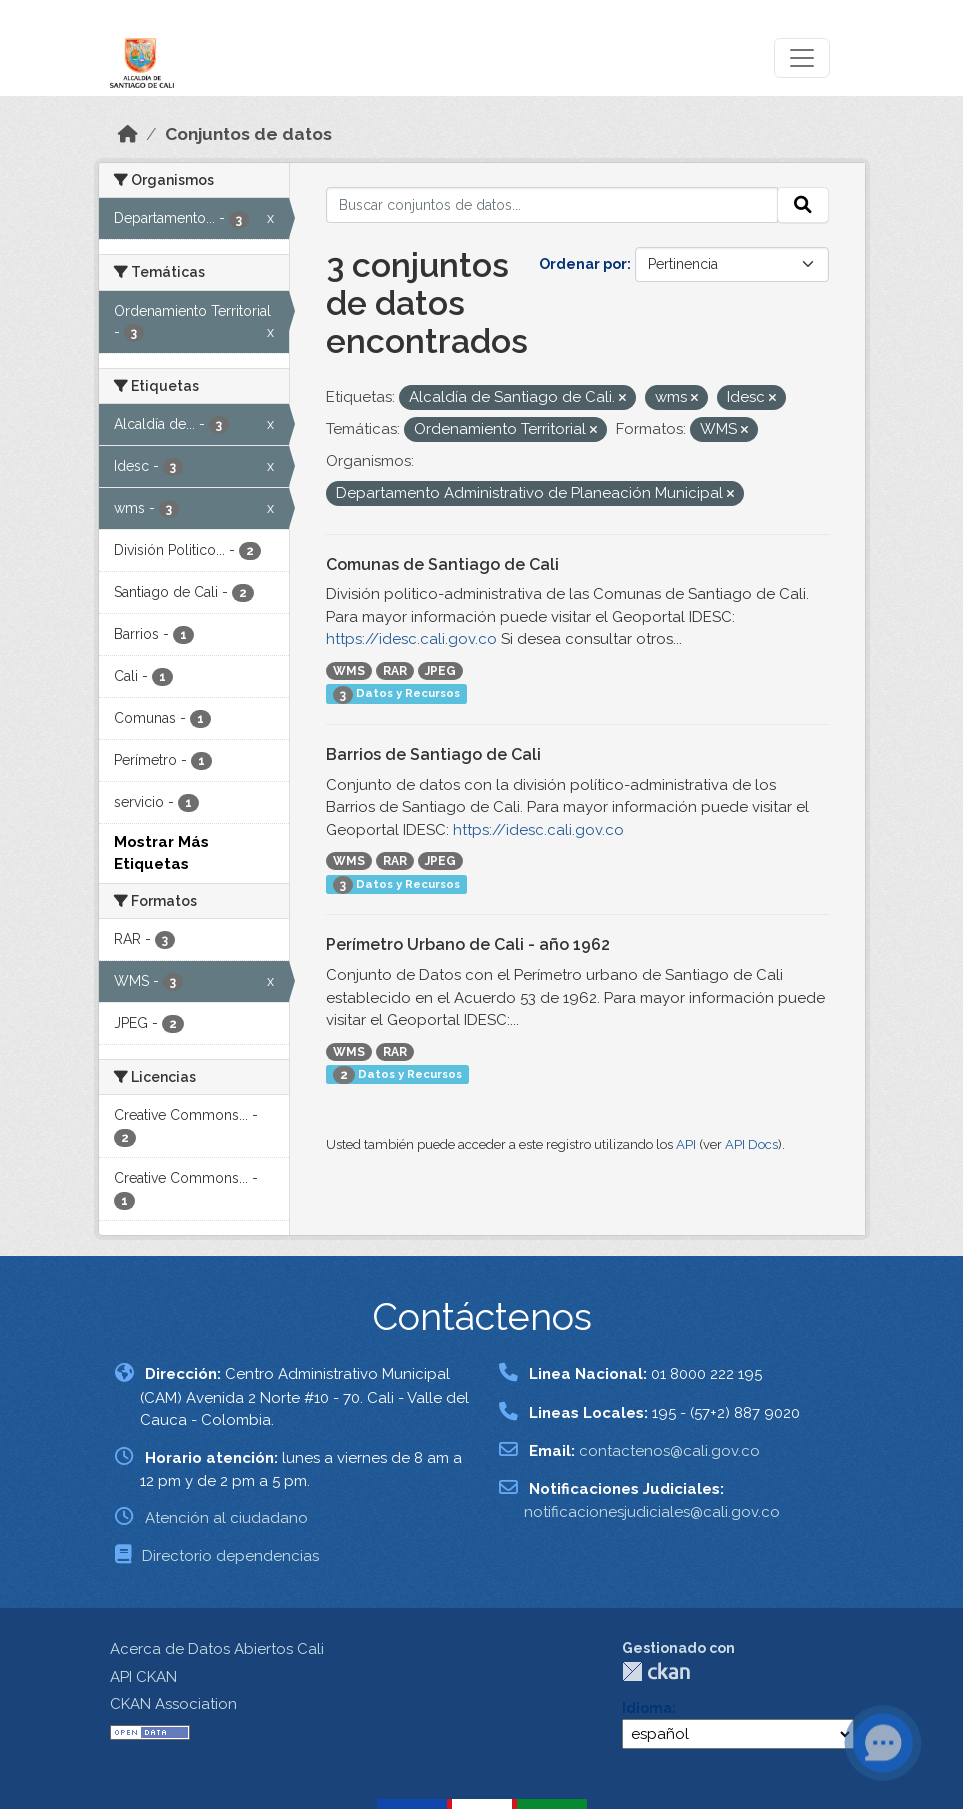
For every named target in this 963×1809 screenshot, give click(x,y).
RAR (395, 671)
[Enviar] (803, 205)
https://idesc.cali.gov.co (411, 639)
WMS (349, 671)
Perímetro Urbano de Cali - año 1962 (468, 944)
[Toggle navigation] (802, 58)
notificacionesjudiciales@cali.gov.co (652, 1512)
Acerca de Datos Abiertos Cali (217, 1649)
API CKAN (143, 1677)
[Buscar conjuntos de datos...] (552, 205)
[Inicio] (128, 134)
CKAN (656, 1671)
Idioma (647, 1708)
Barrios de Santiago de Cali (433, 754)
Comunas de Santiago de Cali (442, 564)
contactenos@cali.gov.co (669, 1451)
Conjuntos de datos (248, 134)
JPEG (440, 671)
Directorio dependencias (230, 1556)
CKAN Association (173, 1704)
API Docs (751, 1144)
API (686, 1144)
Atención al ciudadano (226, 1518)
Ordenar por (583, 264)
